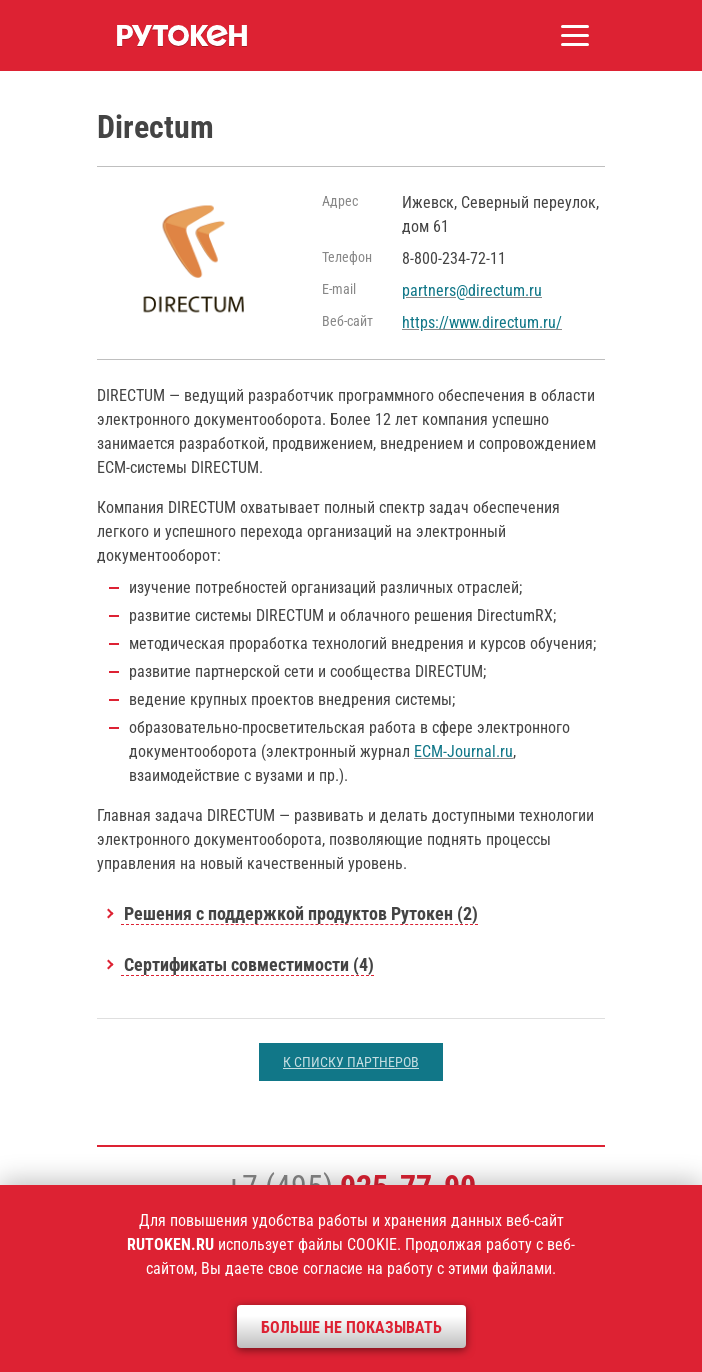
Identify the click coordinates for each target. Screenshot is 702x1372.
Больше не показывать (351, 1327)
